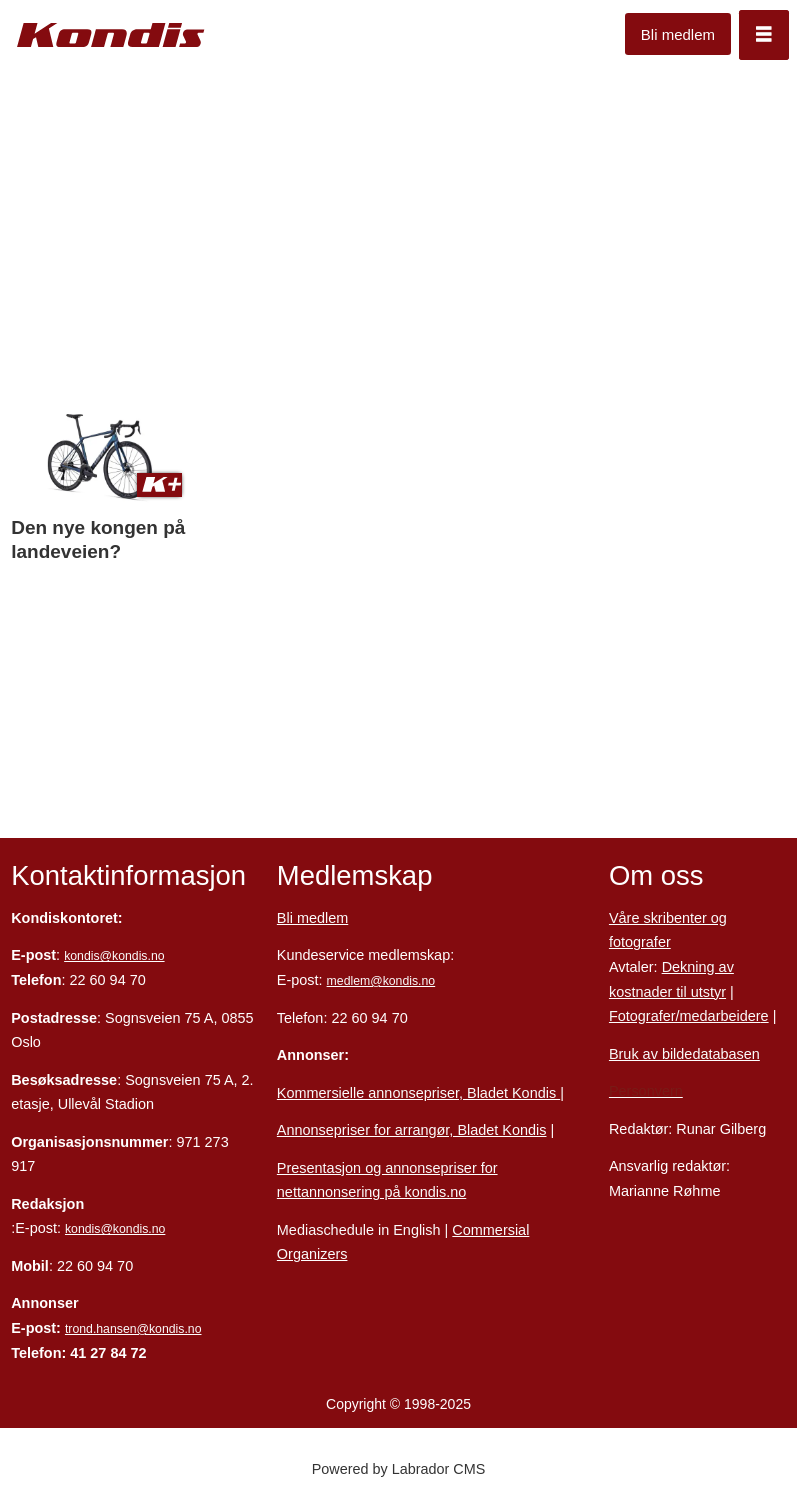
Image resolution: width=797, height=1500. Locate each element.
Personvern (646, 1091)
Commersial (490, 1230)
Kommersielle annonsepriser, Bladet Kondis (418, 1093)
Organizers (312, 1254)
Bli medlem (678, 34)
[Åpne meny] (764, 35)
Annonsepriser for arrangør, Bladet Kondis (412, 1130)
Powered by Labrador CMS (399, 1469)
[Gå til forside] (111, 35)
